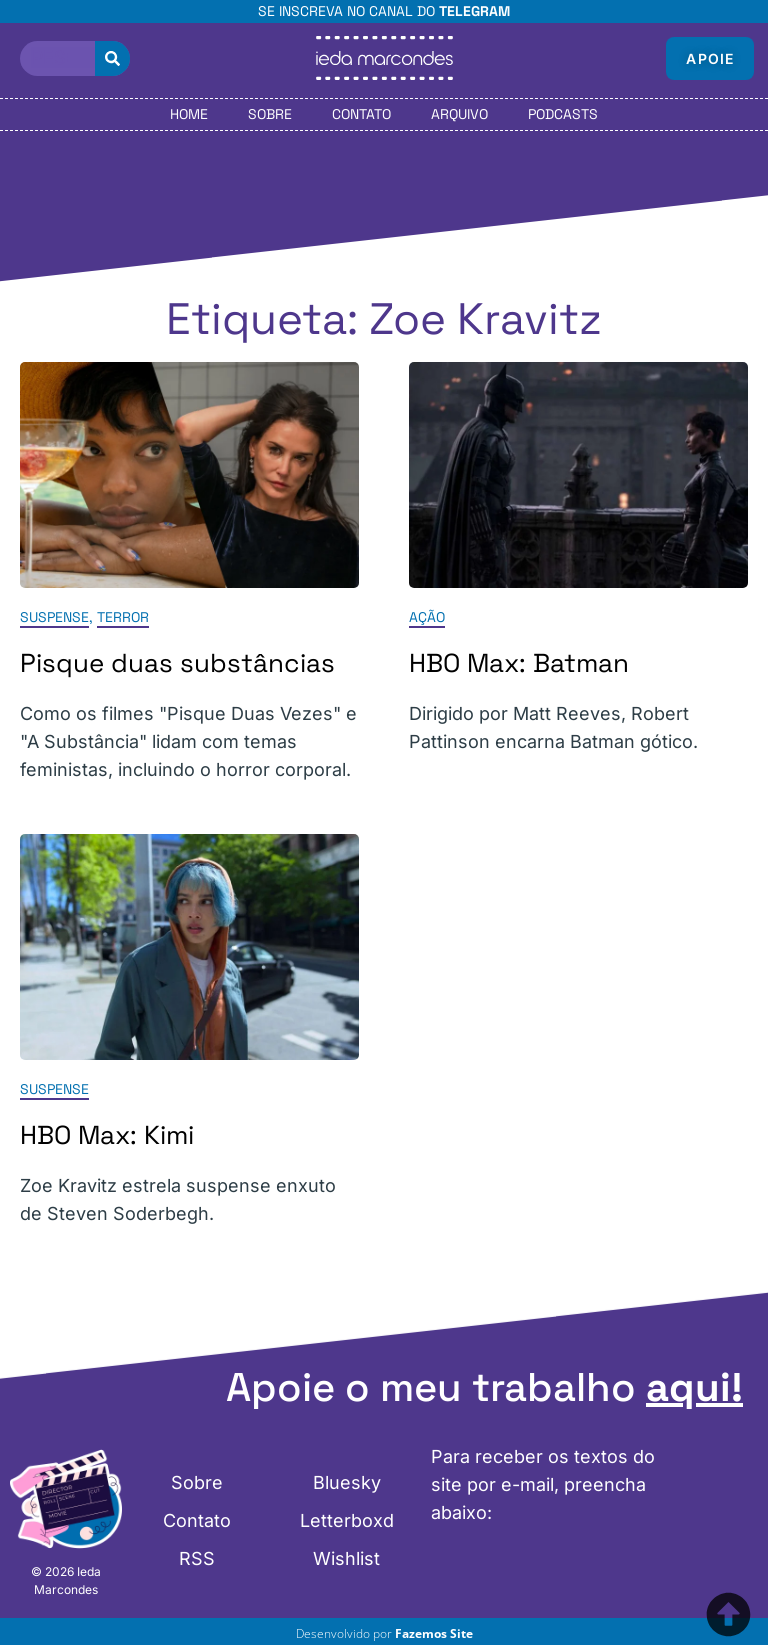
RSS (197, 1558)
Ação (427, 617)
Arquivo (459, 114)
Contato (361, 114)
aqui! (694, 1387)
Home (189, 114)
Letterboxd (347, 1520)
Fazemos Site (434, 1633)
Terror (123, 617)
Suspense (54, 617)
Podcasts (563, 114)
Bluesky (347, 1482)
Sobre (270, 114)
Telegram (474, 11)
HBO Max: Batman (519, 663)
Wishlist (346, 1558)
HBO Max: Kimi (107, 1135)
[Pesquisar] (112, 58)
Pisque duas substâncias (177, 663)
